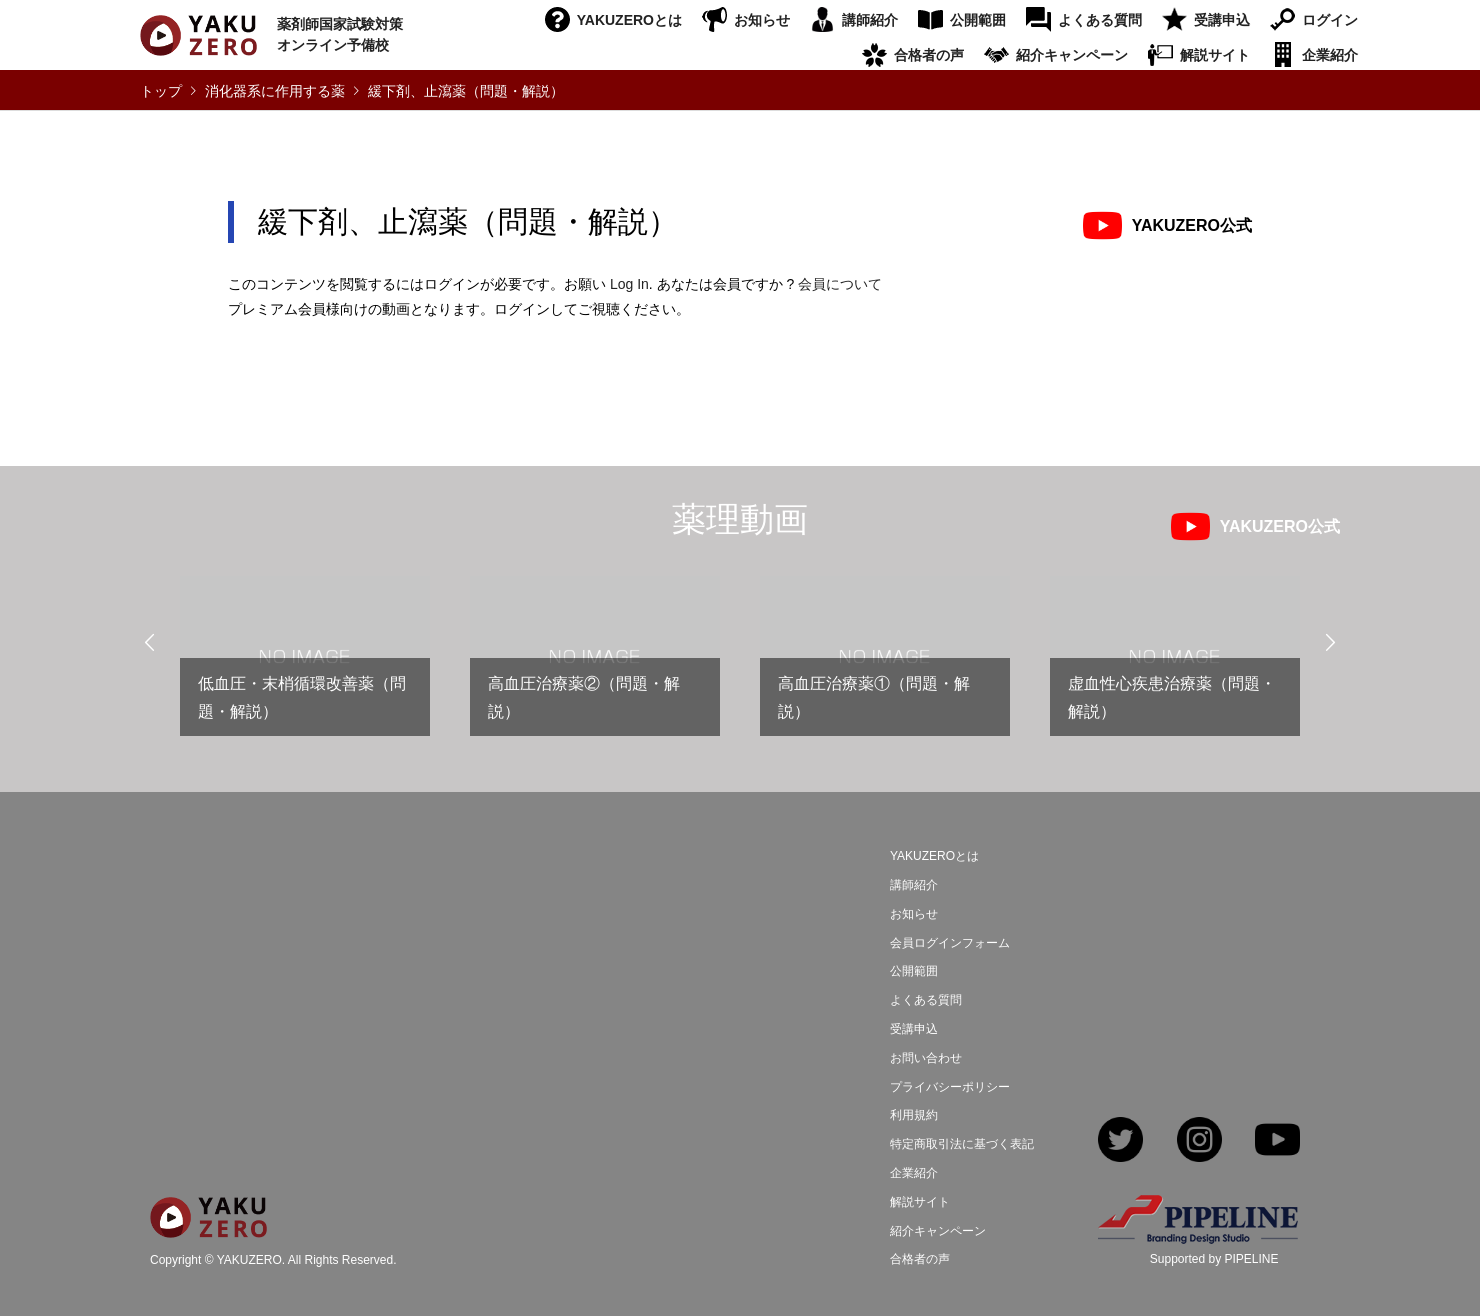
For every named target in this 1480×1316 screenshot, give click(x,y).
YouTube (1277, 1141)
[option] (305, 664)
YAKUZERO (249, 1260)
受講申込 (1222, 20)
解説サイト (1215, 55)
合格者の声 (929, 55)
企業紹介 (1330, 55)
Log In (629, 284)
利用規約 (914, 1115)
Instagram (1199, 1141)
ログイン (1330, 20)
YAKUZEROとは (629, 20)
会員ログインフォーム (950, 943)
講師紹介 (870, 20)
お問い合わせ (926, 1058)
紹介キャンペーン (1072, 55)
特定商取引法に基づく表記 (962, 1144)
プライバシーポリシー (950, 1087)
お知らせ (762, 20)
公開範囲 (978, 20)
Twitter (1120, 1141)
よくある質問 (1100, 20)
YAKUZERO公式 (1192, 225)
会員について (840, 284)
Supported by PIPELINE (1214, 1259)
